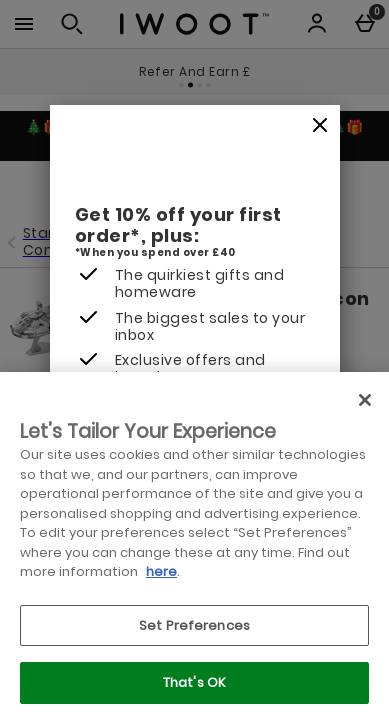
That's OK (194, 682)
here (161, 571)
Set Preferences (194, 625)
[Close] (320, 126)
